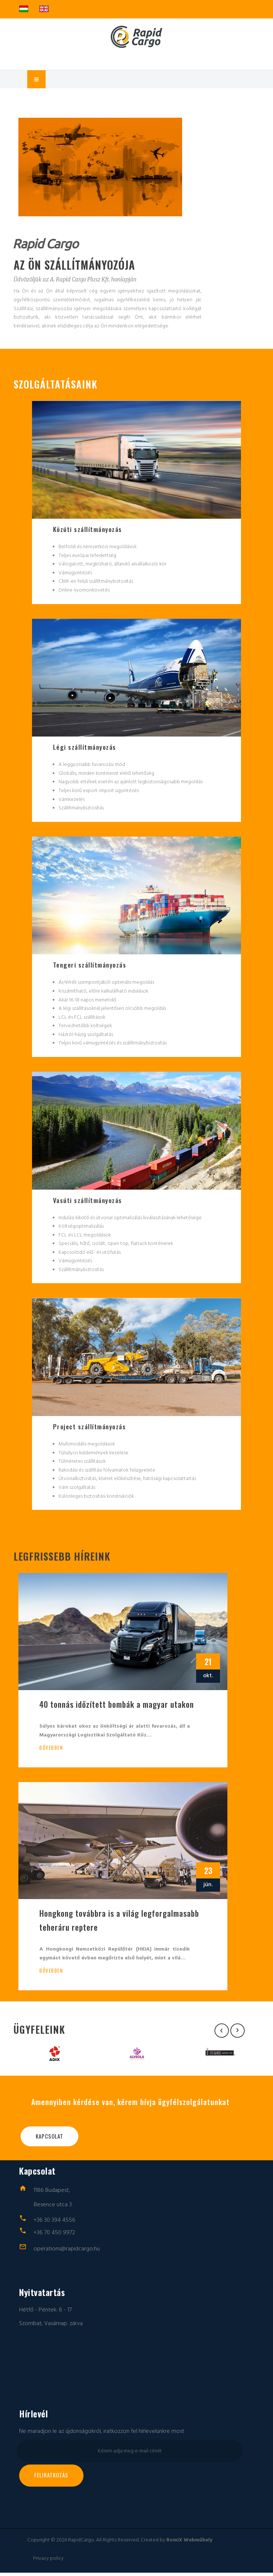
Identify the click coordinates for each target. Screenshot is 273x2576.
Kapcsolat (49, 2139)
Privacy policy (48, 2561)
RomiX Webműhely (189, 2543)
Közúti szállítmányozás (87, 529)
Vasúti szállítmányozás (87, 1202)
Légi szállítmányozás (84, 747)
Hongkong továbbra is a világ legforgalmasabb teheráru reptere (119, 1923)
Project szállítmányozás (89, 1429)
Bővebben (51, 1750)
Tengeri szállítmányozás (90, 966)
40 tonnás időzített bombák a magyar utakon (116, 1707)
